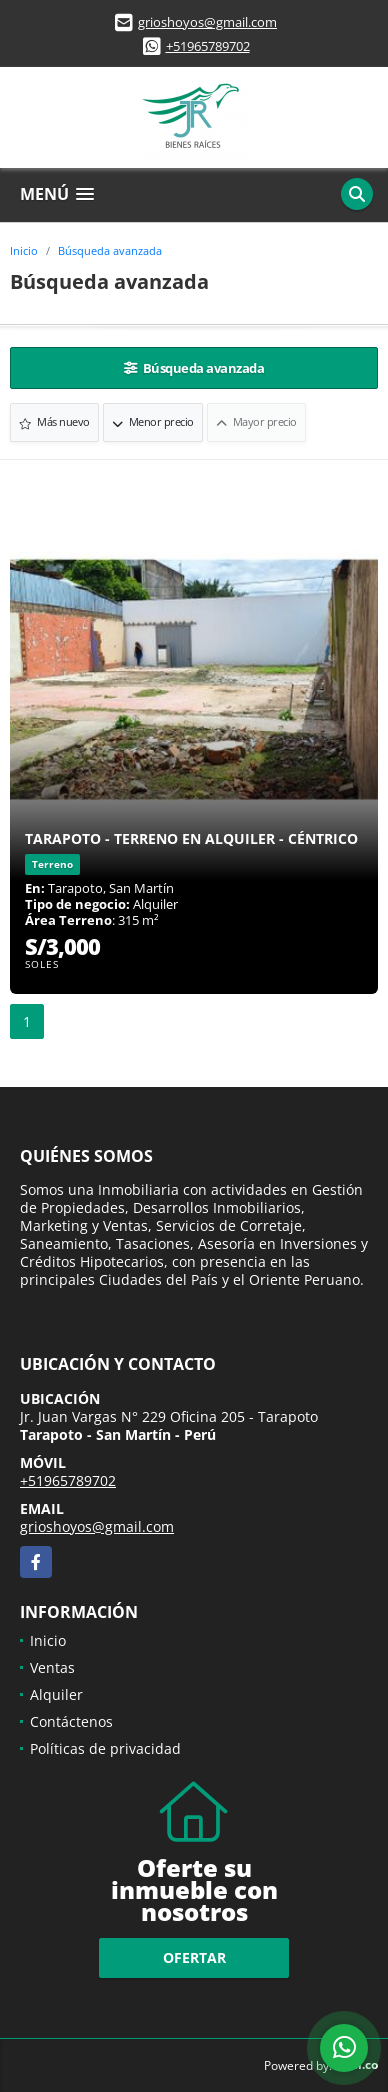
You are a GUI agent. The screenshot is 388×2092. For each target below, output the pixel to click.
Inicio (24, 250)
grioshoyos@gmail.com (207, 22)
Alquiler (56, 1694)
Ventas (52, 1667)
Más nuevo (54, 421)
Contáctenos (71, 1721)
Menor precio (153, 421)
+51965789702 (208, 46)
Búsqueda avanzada (110, 250)
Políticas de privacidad (105, 1748)
